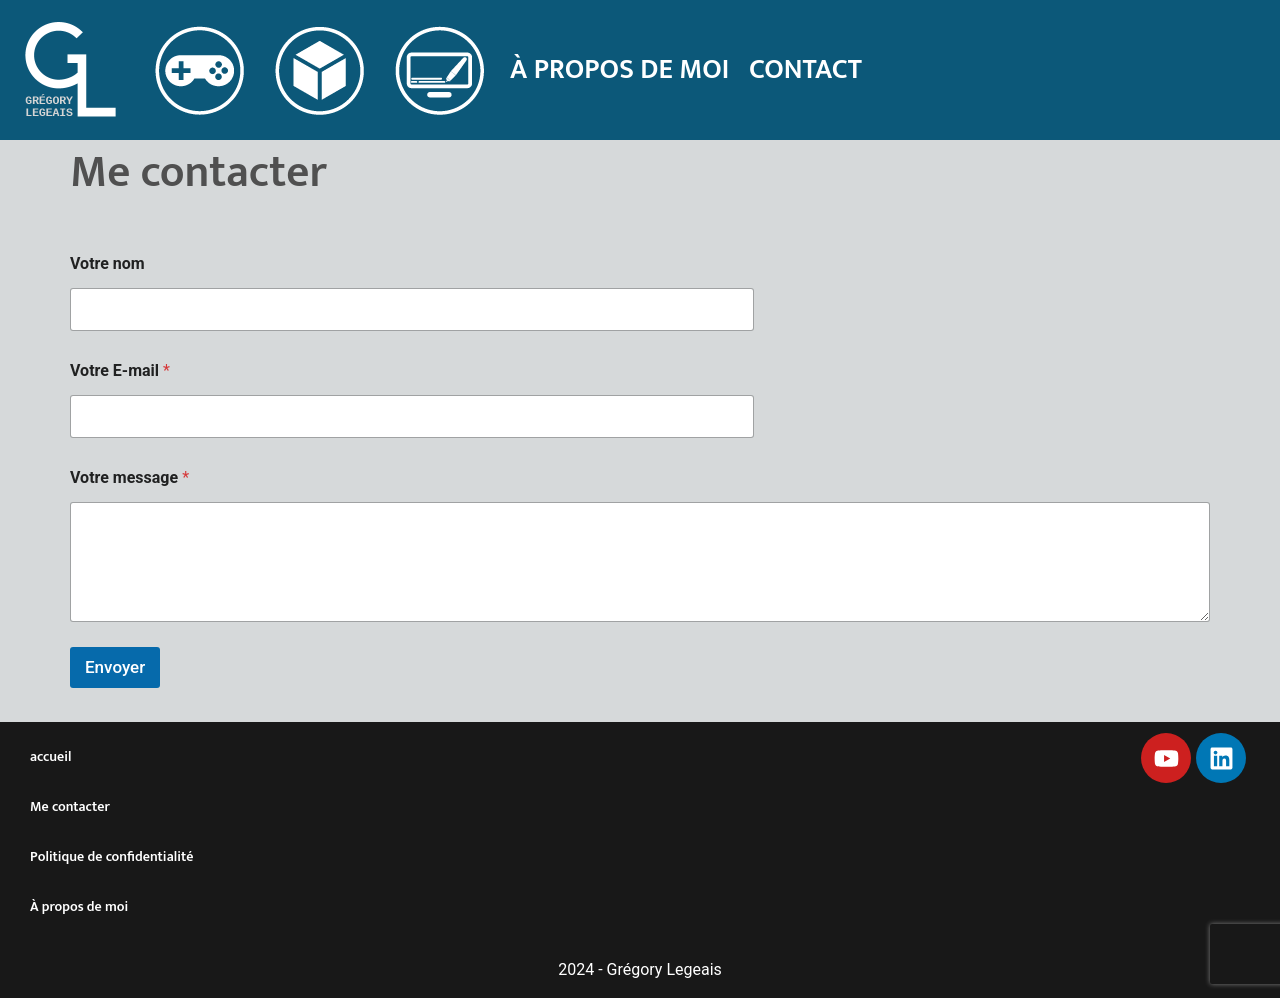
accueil (50, 756)
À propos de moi (619, 69)
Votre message (129, 477)
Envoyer (115, 667)
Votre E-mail (120, 370)
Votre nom (107, 263)
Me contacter (70, 806)
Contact (805, 69)
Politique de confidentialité (111, 856)
